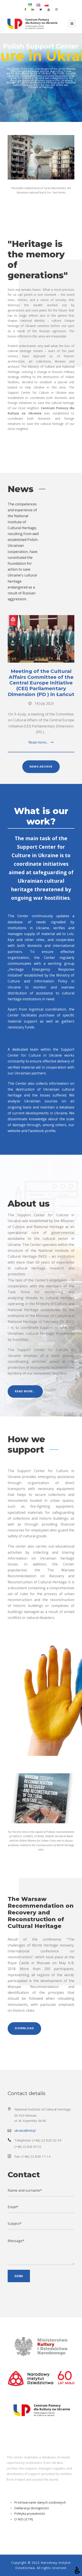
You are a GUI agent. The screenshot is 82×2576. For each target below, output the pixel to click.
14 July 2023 (44, 703)
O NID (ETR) (23, 2519)
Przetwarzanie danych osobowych (40, 2502)
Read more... (41, 742)
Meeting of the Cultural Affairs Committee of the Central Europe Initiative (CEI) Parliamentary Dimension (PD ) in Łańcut (41, 682)
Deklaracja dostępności (31, 2508)
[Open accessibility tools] (77, 2570)
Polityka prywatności (29, 2513)
